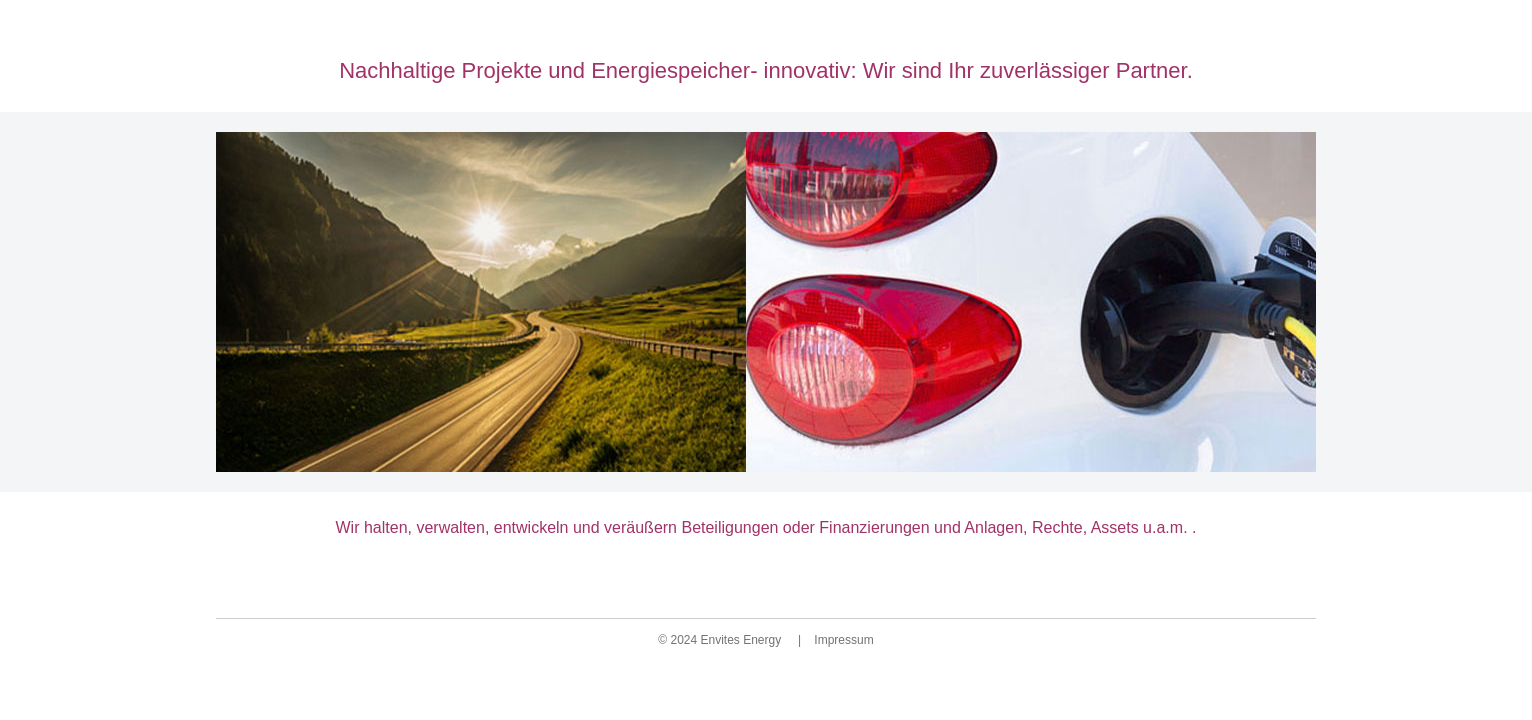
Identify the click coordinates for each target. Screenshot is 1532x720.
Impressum (842, 640)
